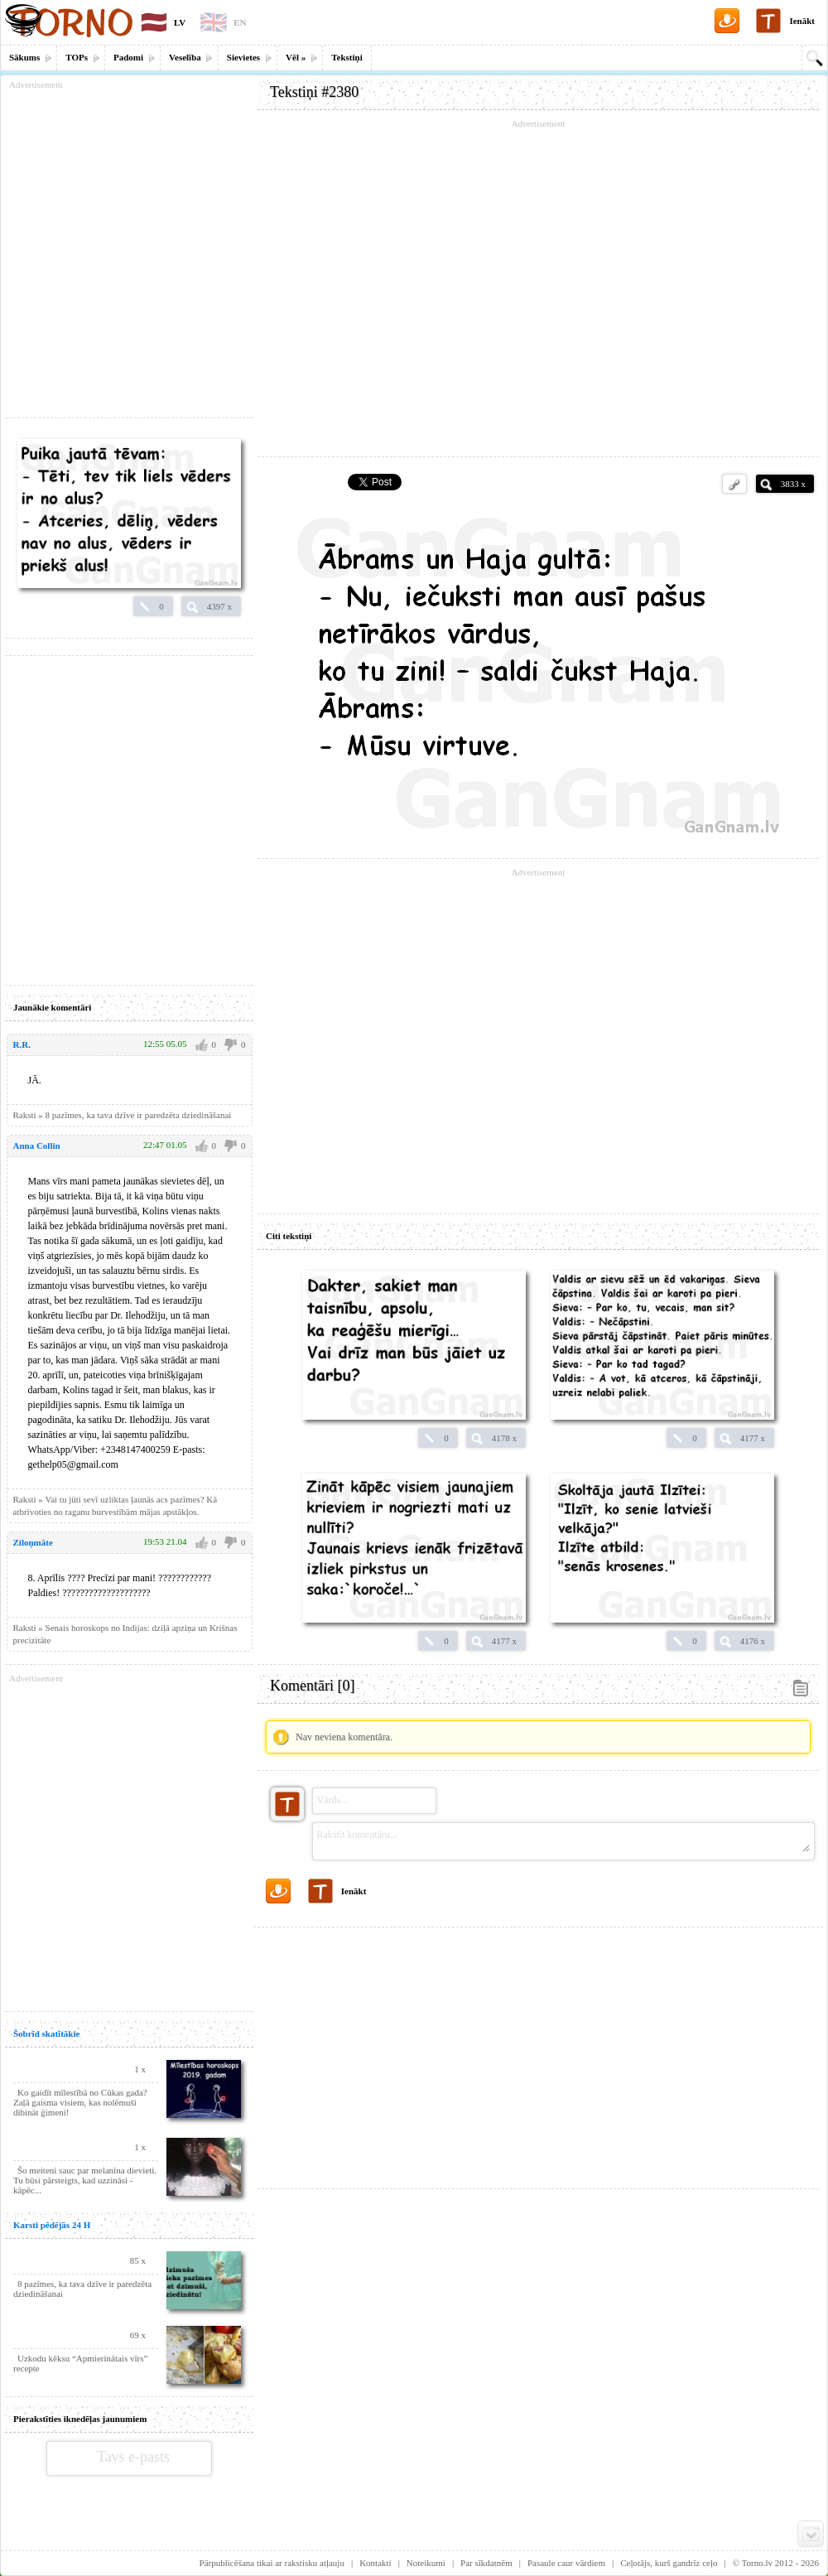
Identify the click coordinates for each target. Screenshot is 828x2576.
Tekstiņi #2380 (314, 92)
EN (239, 22)
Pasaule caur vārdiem (566, 2563)
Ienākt (802, 21)
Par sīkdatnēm (486, 2563)
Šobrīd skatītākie (46, 2033)
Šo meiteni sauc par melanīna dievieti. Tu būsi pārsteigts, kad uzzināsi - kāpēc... (84, 2180)
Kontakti (375, 2563)
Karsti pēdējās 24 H (51, 2225)
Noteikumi (426, 2563)
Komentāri (312, 1685)
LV (179, 22)
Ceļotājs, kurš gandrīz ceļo (668, 2563)
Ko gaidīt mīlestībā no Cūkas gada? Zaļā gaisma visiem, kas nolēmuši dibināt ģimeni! (80, 2102)
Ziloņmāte (33, 1542)
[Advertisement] (538, 2052)
